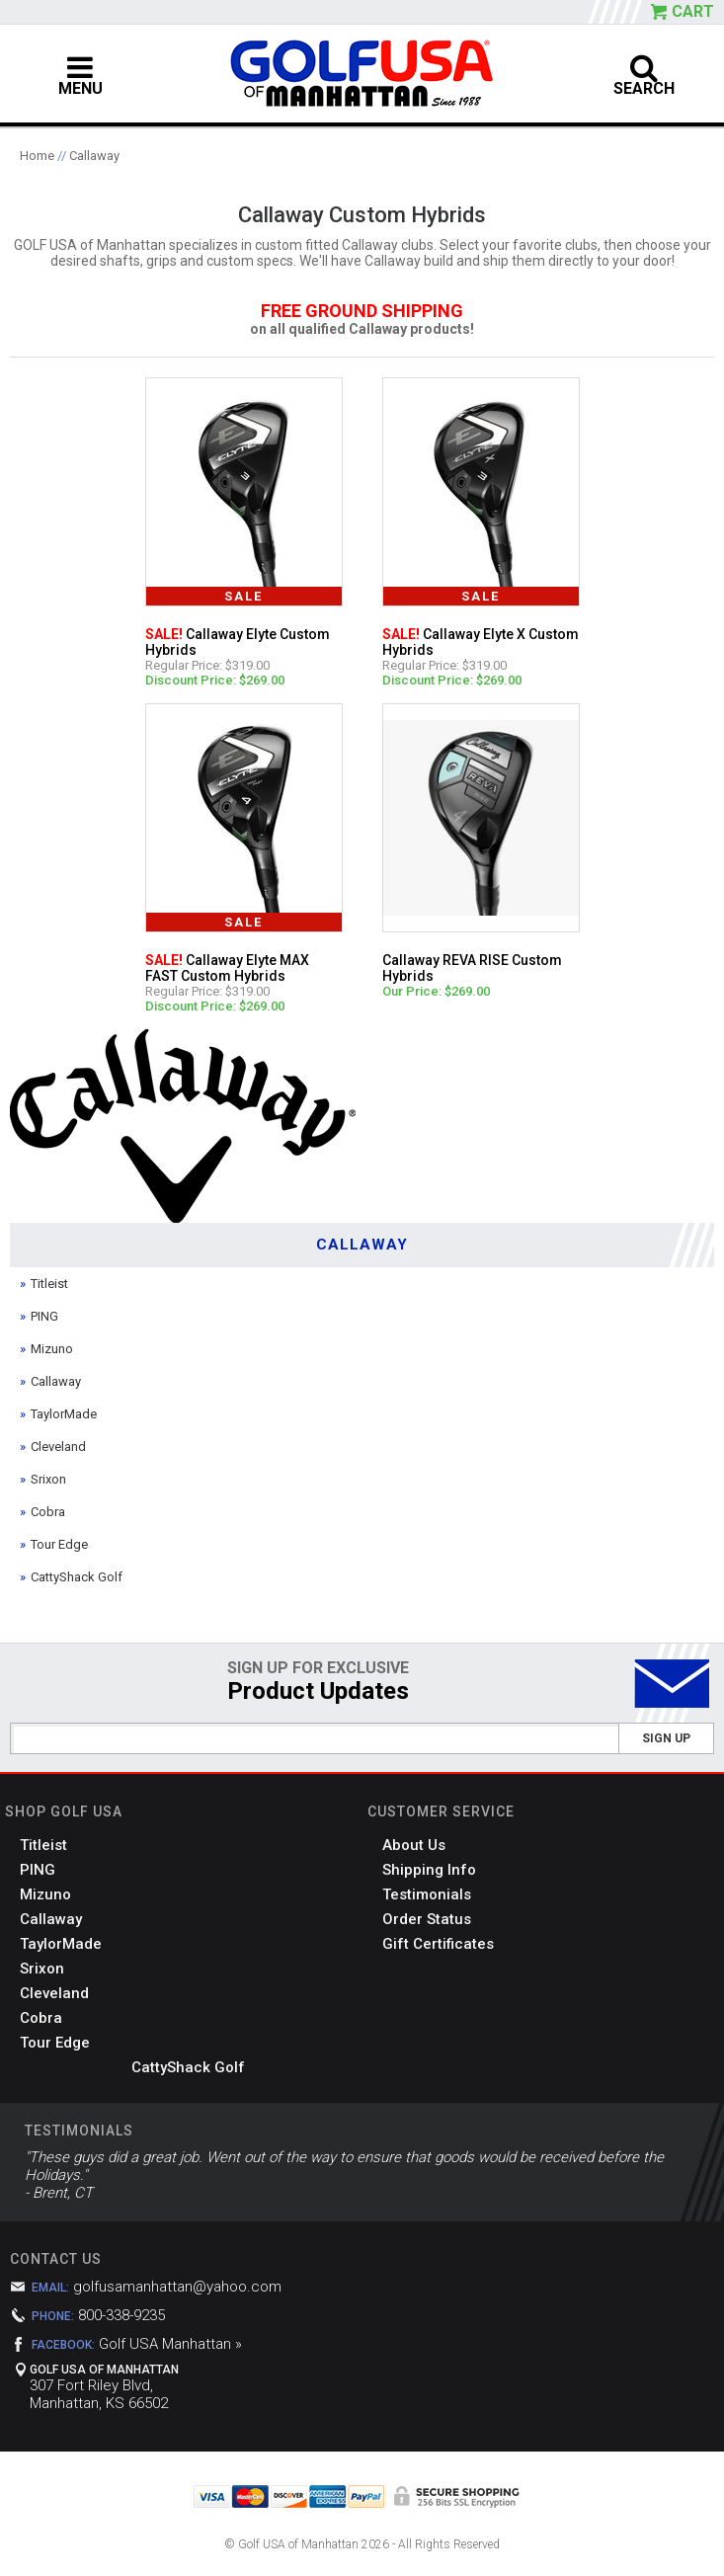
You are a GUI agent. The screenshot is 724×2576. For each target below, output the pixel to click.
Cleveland (58, 1446)
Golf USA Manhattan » (170, 2344)
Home (37, 155)
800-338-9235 (121, 2315)
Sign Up (666, 1738)
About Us (413, 1845)
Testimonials (426, 1894)
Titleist (49, 1283)
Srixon (48, 1479)
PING (44, 1316)
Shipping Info (429, 1870)
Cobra (48, 1511)
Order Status (426, 1919)
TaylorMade (64, 1414)
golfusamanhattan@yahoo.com (177, 2286)
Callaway (94, 155)
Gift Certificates (438, 1944)
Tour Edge (59, 1544)
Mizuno (52, 1348)
